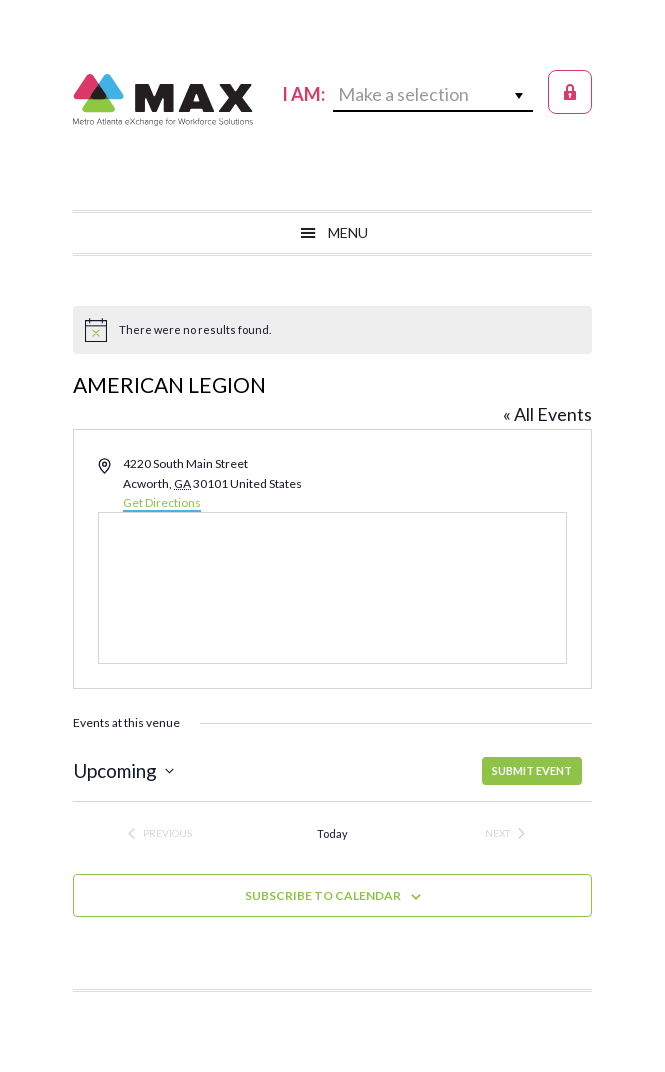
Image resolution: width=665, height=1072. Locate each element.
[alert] (332, 330)
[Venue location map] (332, 588)
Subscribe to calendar (323, 895)
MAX (163, 100)
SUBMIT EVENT (532, 770)
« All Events (547, 414)
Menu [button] (348, 232)
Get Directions (162, 502)
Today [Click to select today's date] (332, 833)
